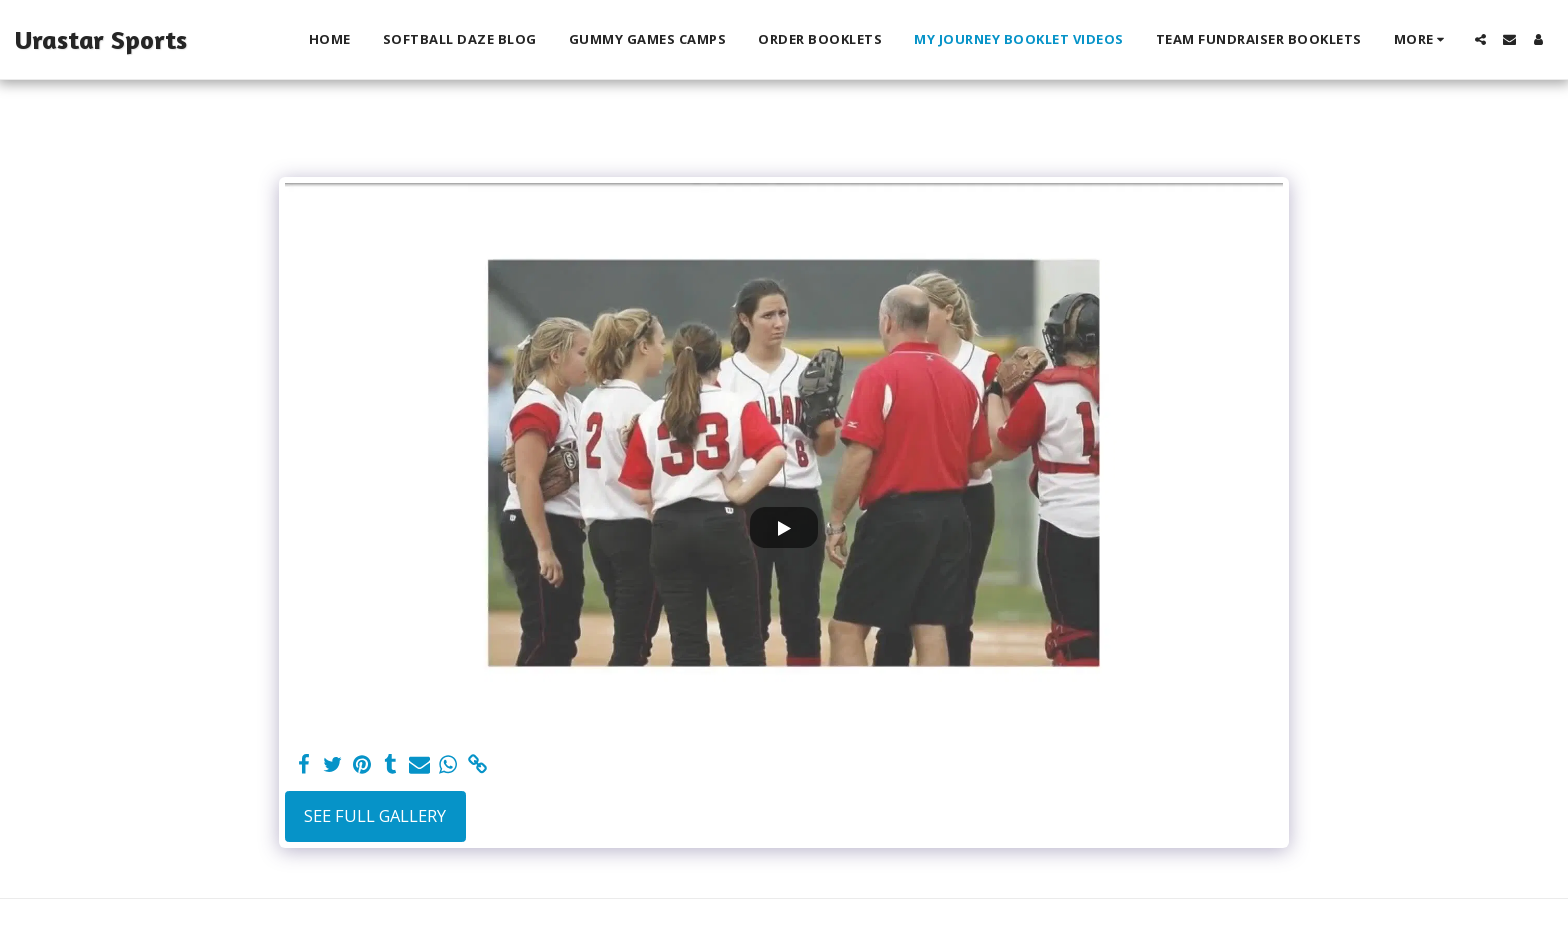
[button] (1480, 39)
